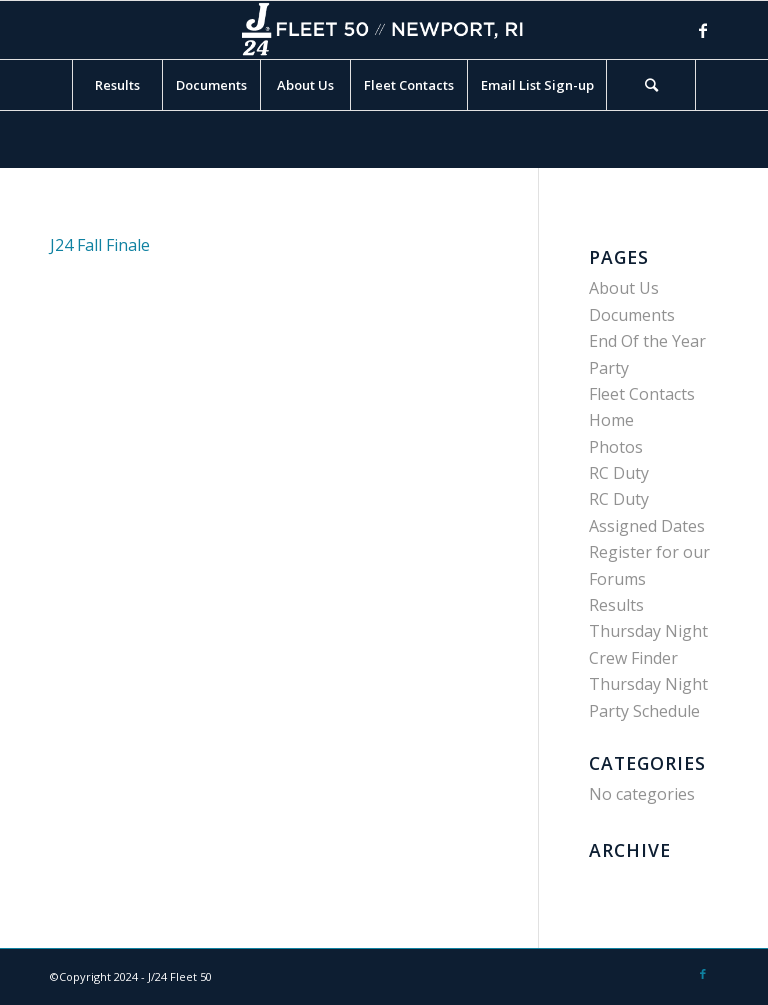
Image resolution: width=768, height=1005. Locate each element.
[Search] (651, 85)
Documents (632, 315)
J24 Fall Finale (100, 245)
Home (611, 420)
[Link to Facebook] (703, 30)
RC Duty (619, 473)
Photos (616, 447)
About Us (624, 288)
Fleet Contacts (642, 394)
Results (616, 605)
